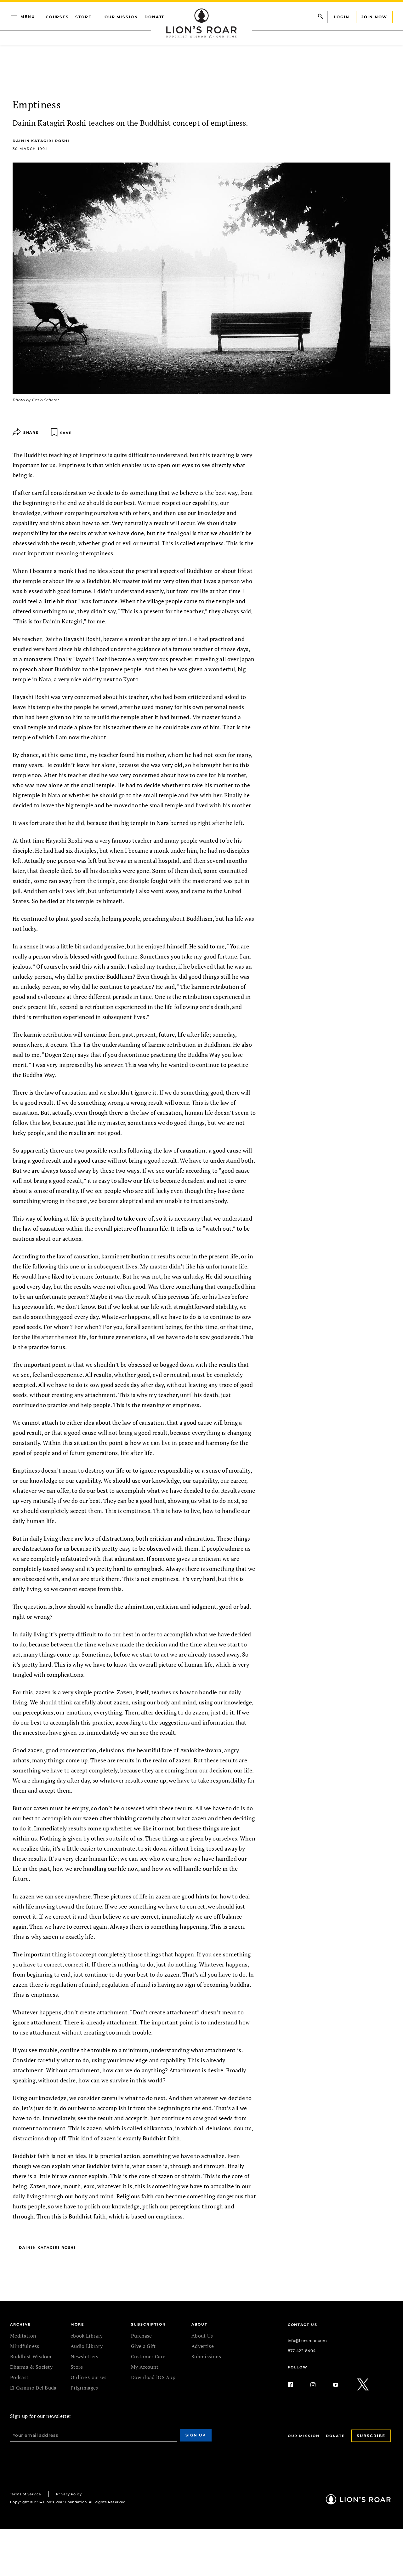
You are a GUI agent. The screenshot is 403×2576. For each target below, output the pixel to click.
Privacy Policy (69, 2494)
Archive (20, 2324)
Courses (57, 16)
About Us (202, 2335)
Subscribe (371, 2435)
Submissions (206, 2356)
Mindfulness (24, 2346)
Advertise (202, 2346)
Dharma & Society (31, 2366)
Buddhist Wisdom (31, 2356)
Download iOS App (153, 2377)
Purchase (141, 2335)
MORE (77, 2324)
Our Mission (121, 16)
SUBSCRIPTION (148, 2324)
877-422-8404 (302, 2350)
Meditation (23, 2335)
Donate (155, 16)
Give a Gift (143, 2346)
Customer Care (148, 2356)
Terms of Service (25, 2494)
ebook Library (87, 2335)
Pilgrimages (84, 2387)
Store (83, 16)
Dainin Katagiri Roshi (41, 141)
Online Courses (88, 2377)
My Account (144, 2366)
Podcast (19, 2377)
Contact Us (302, 2324)
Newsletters (85, 2356)
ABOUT (199, 2324)
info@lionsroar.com (307, 2340)
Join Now (374, 16)
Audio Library (87, 2346)
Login (341, 16)
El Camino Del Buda (33, 2387)
